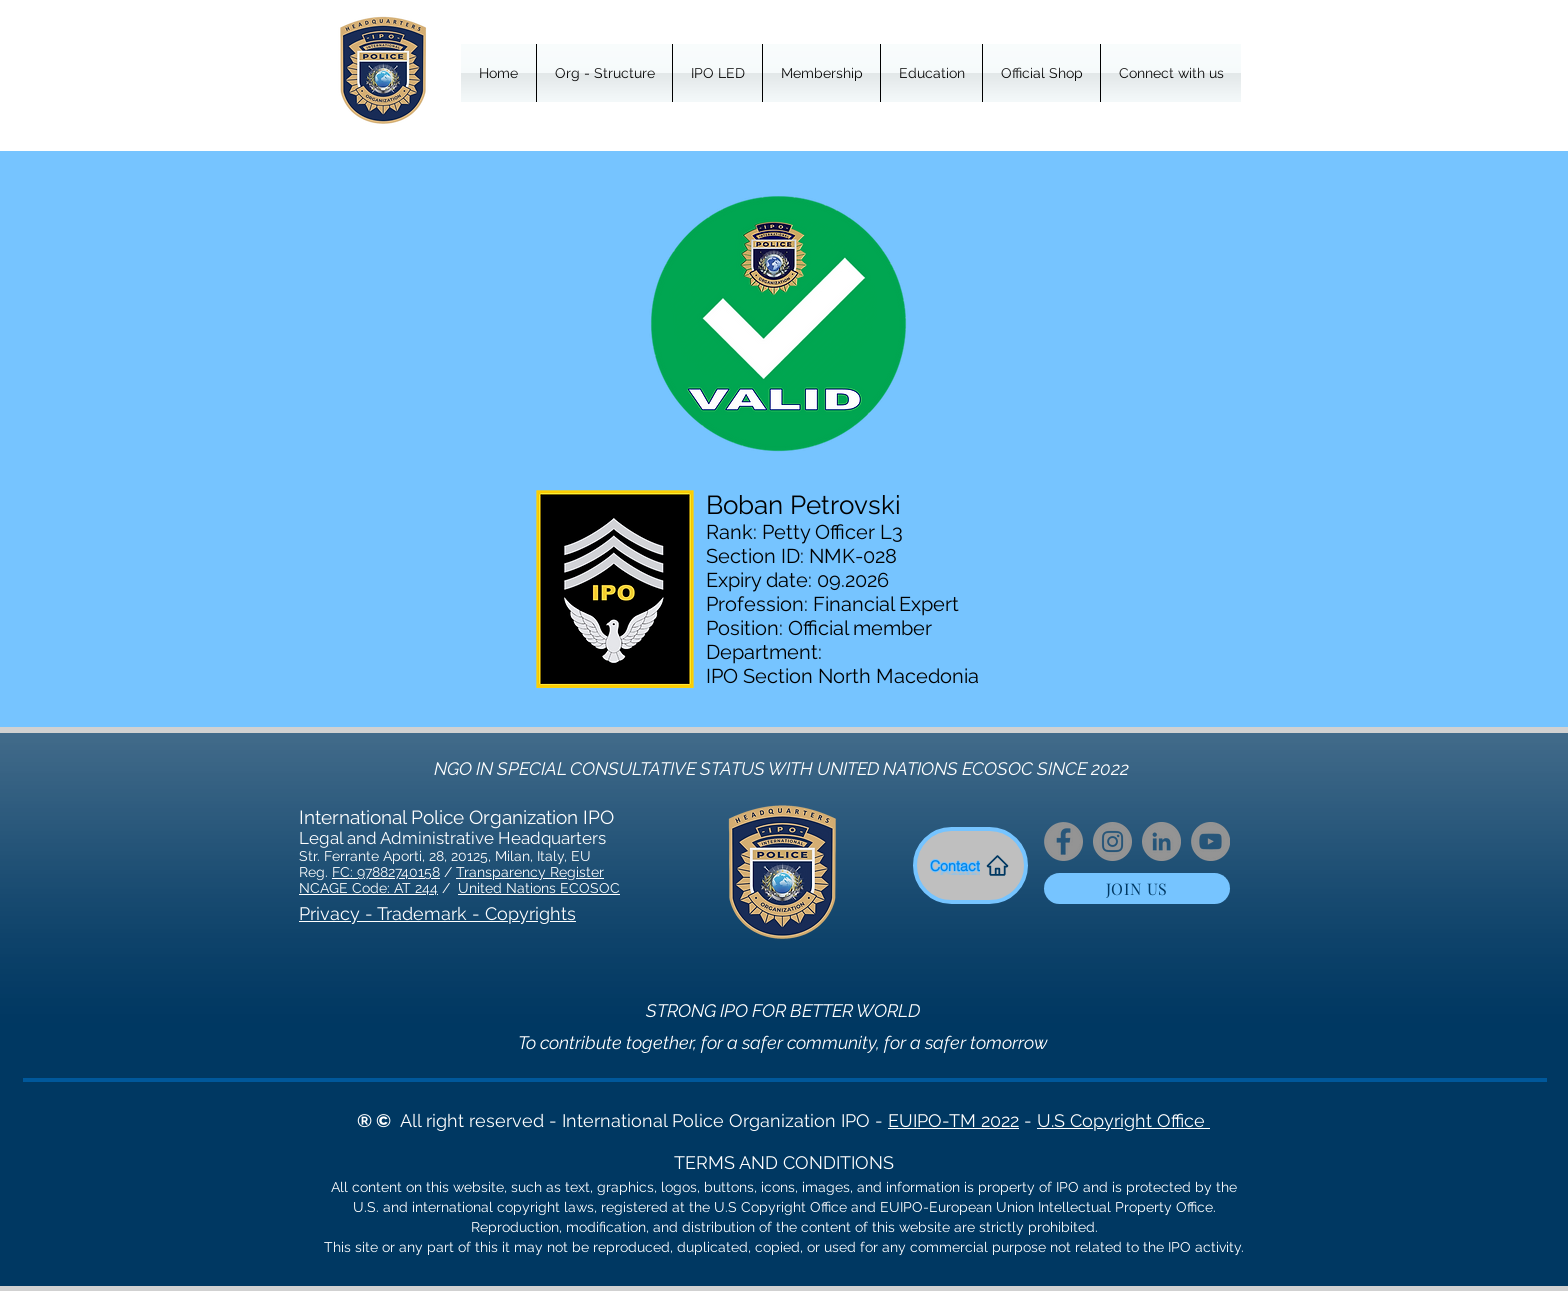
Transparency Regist (523, 872)
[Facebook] (1063, 841)
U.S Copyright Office (1123, 1120)
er (597, 872)
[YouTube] (1210, 841)
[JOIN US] (1137, 888)
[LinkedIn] (1161, 841)
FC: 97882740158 (386, 872)
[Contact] (970, 865)
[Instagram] (1112, 841)
